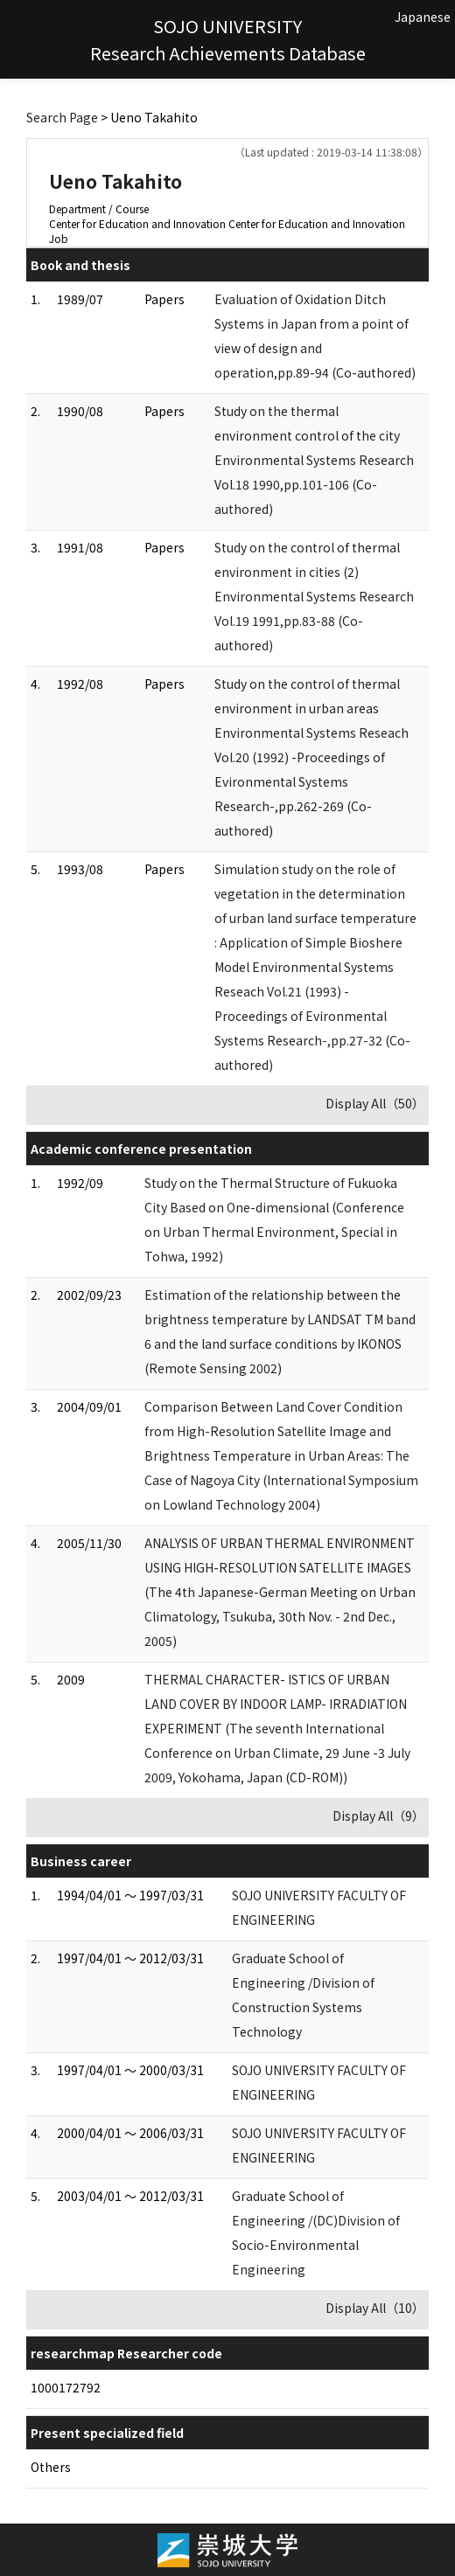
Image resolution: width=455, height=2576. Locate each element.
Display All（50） (375, 1103)
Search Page (62, 117)
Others (51, 2466)
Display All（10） (375, 2307)
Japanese (423, 16)
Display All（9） (378, 1815)
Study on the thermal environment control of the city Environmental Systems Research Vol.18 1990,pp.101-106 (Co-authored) (314, 459)
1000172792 (66, 2387)
